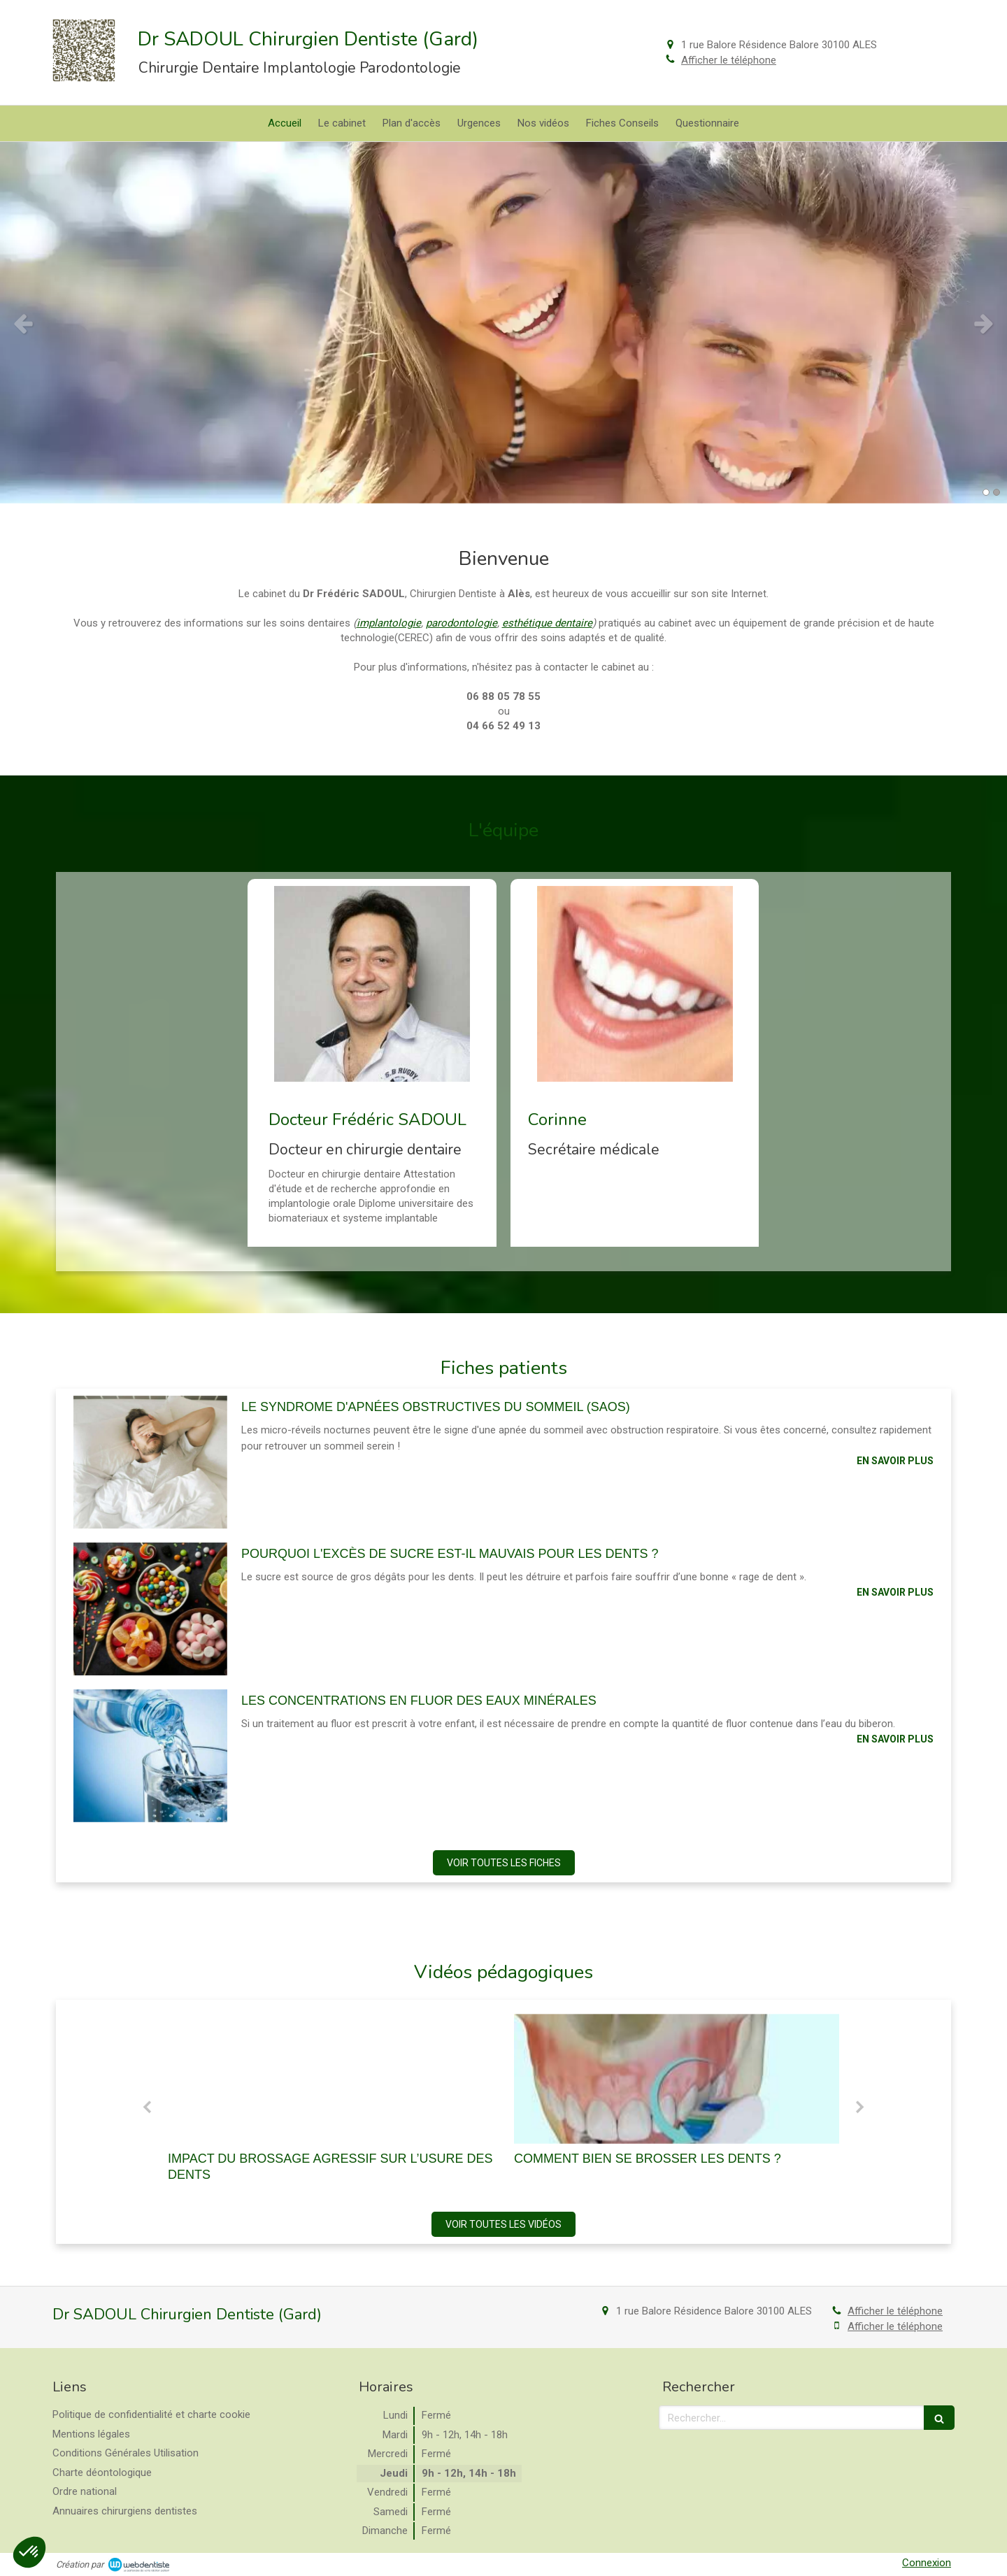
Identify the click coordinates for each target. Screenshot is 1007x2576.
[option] (503, 322)
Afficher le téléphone (728, 60)
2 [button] (996, 492)
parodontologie (461, 623)
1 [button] (986, 492)
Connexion (926, 2562)
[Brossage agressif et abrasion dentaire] (330, 2079)
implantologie (389, 623)
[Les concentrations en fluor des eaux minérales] (150, 1755)
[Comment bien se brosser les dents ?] (676, 2079)
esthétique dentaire (547, 623)
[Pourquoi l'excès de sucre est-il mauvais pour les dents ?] (150, 1609)
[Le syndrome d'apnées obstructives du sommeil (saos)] (150, 1462)
